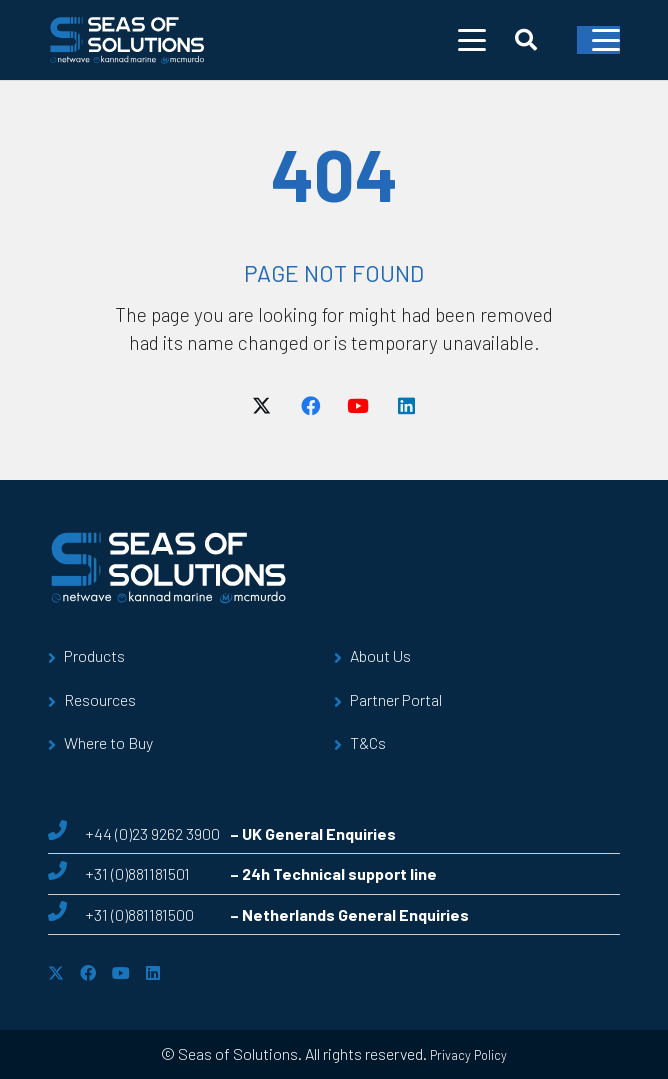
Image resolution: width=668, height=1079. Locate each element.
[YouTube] (358, 406)
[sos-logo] (127, 40)
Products (94, 655)
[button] (472, 40)
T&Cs (368, 742)
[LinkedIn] (406, 406)
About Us (380, 655)
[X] (262, 406)
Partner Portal (396, 699)
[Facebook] (310, 406)
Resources (100, 699)
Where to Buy (108, 742)
